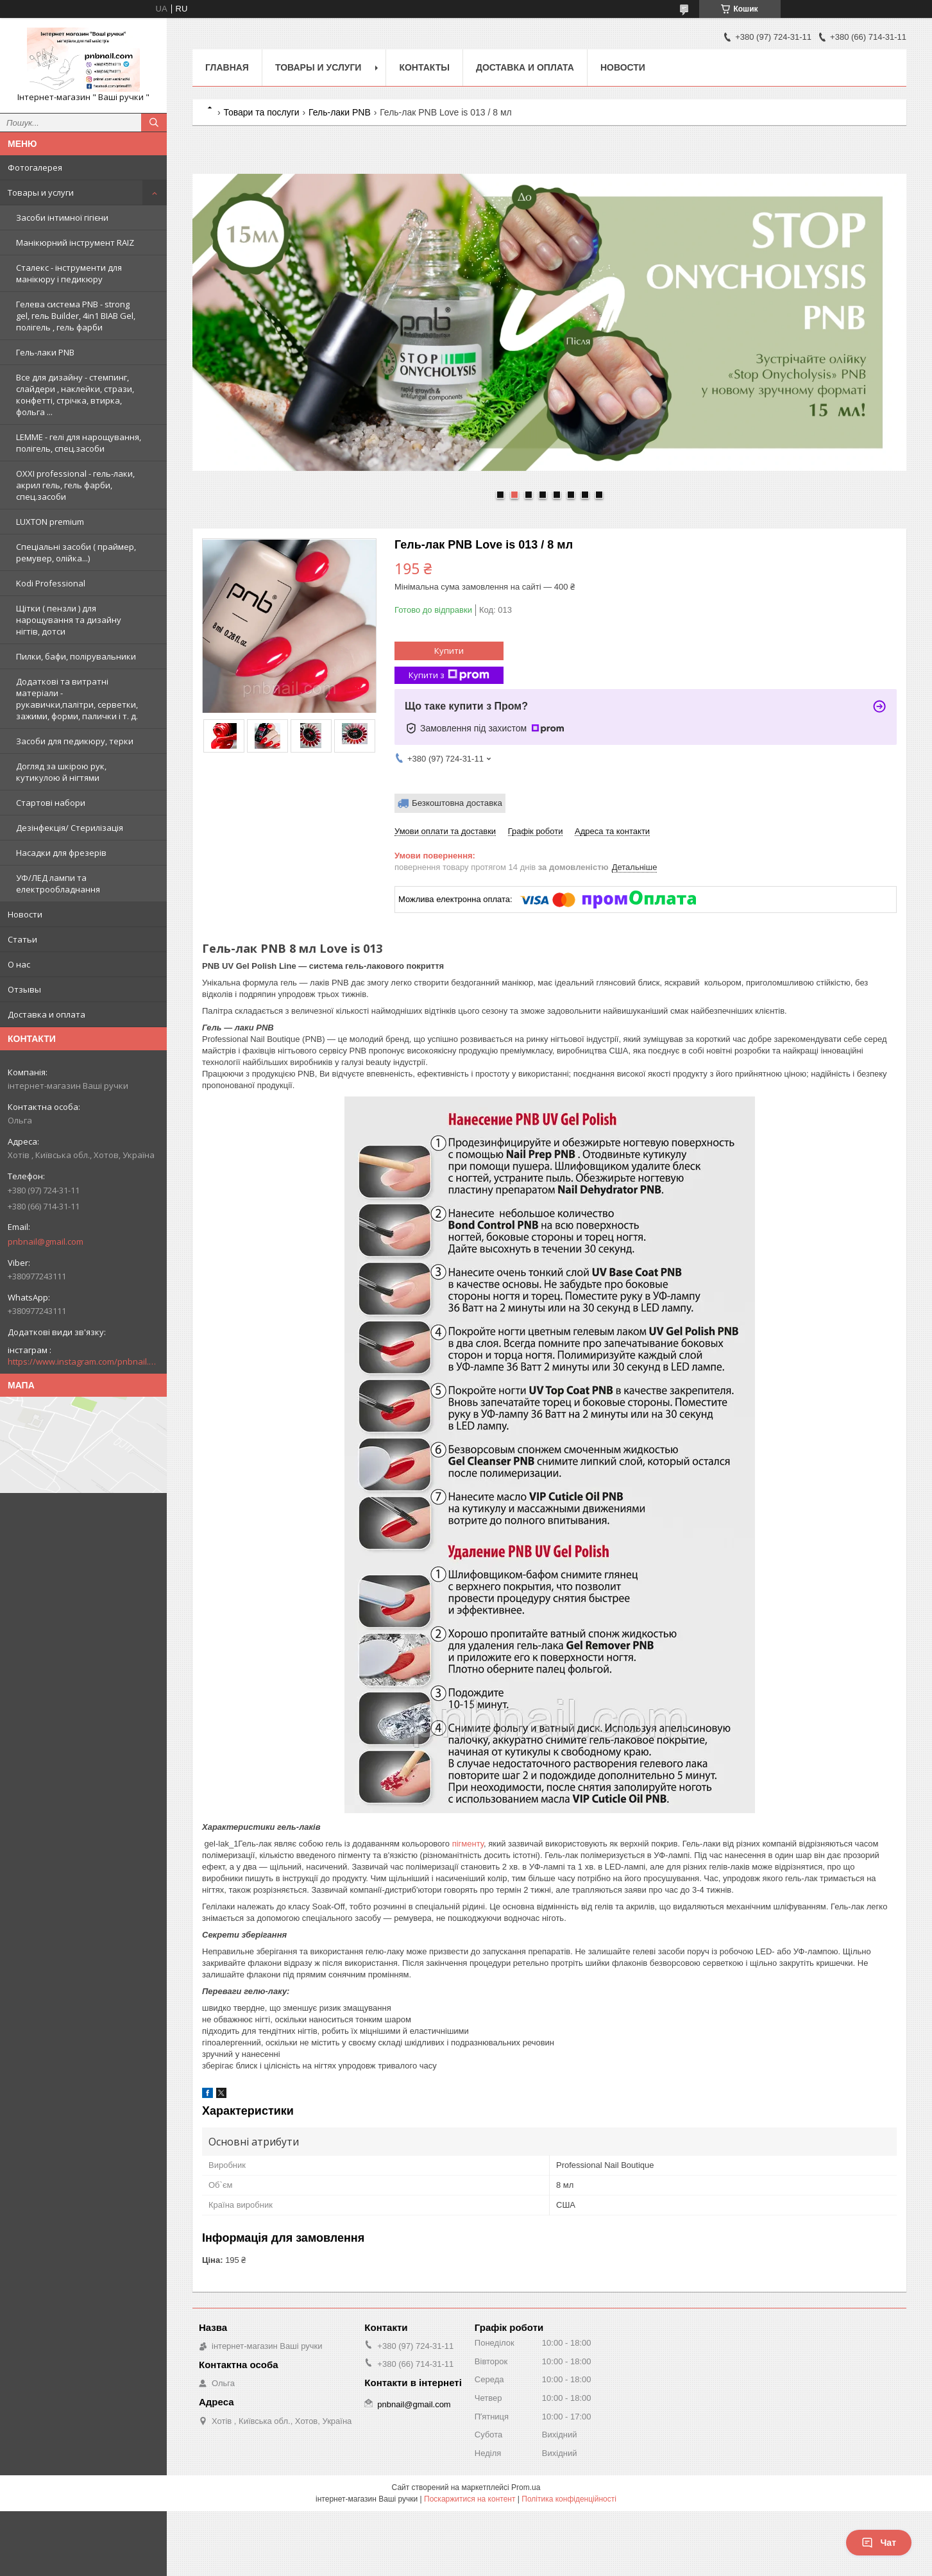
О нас (19, 964)
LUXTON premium (50, 521)
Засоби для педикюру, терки (74, 741)
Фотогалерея (35, 167)
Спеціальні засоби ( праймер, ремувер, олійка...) (76, 552)
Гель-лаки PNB (45, 352)
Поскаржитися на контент (469, 2499)
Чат (878, 2542)
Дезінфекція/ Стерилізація (69, 827)
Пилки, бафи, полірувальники (76, 656)
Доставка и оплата (46, 1014)
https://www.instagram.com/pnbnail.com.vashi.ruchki (83, 1361)
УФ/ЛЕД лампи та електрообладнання (58, 883)
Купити (449, 650)
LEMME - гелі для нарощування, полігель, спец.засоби (78, 442)
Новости (25, 914)
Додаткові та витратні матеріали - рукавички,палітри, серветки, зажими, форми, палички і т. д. (77, 699)
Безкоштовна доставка (457, 803)
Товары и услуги (41, 192)
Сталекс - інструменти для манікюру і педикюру (69, 273)
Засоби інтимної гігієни (62, 217)
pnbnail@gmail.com (45, 1241)
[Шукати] (154, 122)
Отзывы (24, 989)
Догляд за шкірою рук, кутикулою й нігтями (61, 771)
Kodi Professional (50, 583)
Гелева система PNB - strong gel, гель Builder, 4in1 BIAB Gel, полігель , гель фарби (75, 315)
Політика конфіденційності (568, 2499)
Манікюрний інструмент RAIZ (75, 242)
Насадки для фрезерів (61, 852)
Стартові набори (50, 802)
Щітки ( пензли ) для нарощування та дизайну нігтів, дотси (68, 619)
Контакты (424, 67)
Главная (227, 67)
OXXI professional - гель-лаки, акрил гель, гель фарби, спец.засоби (75, 485)
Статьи (22, 939)
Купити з (449, 675)
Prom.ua (525, 2487)
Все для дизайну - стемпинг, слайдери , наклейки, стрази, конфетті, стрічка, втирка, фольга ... (75, 394)
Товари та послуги (261, 112)
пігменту (468, 1843)
